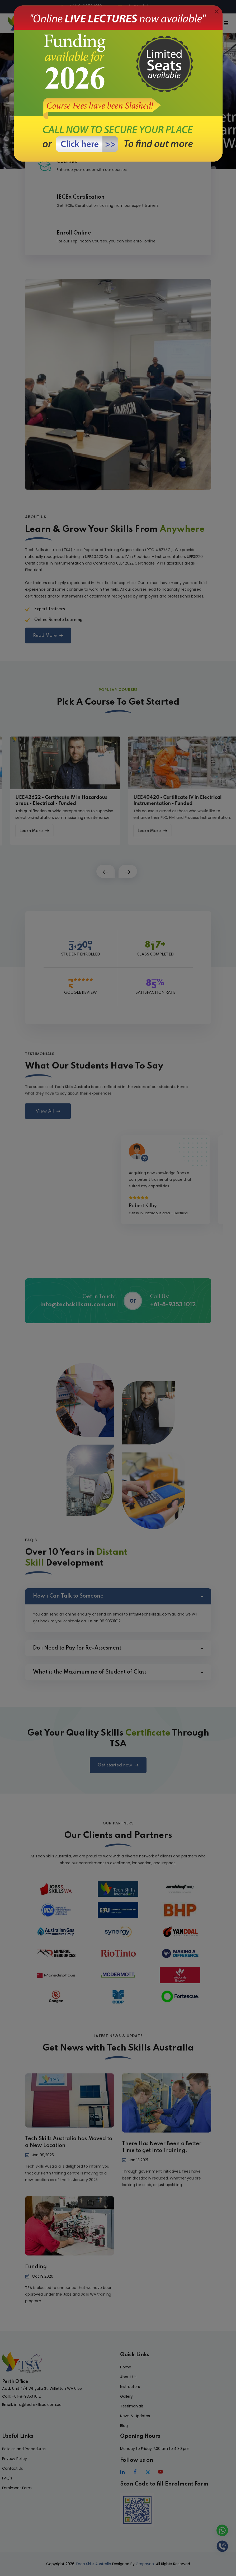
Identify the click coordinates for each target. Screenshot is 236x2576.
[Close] (217, 12)
